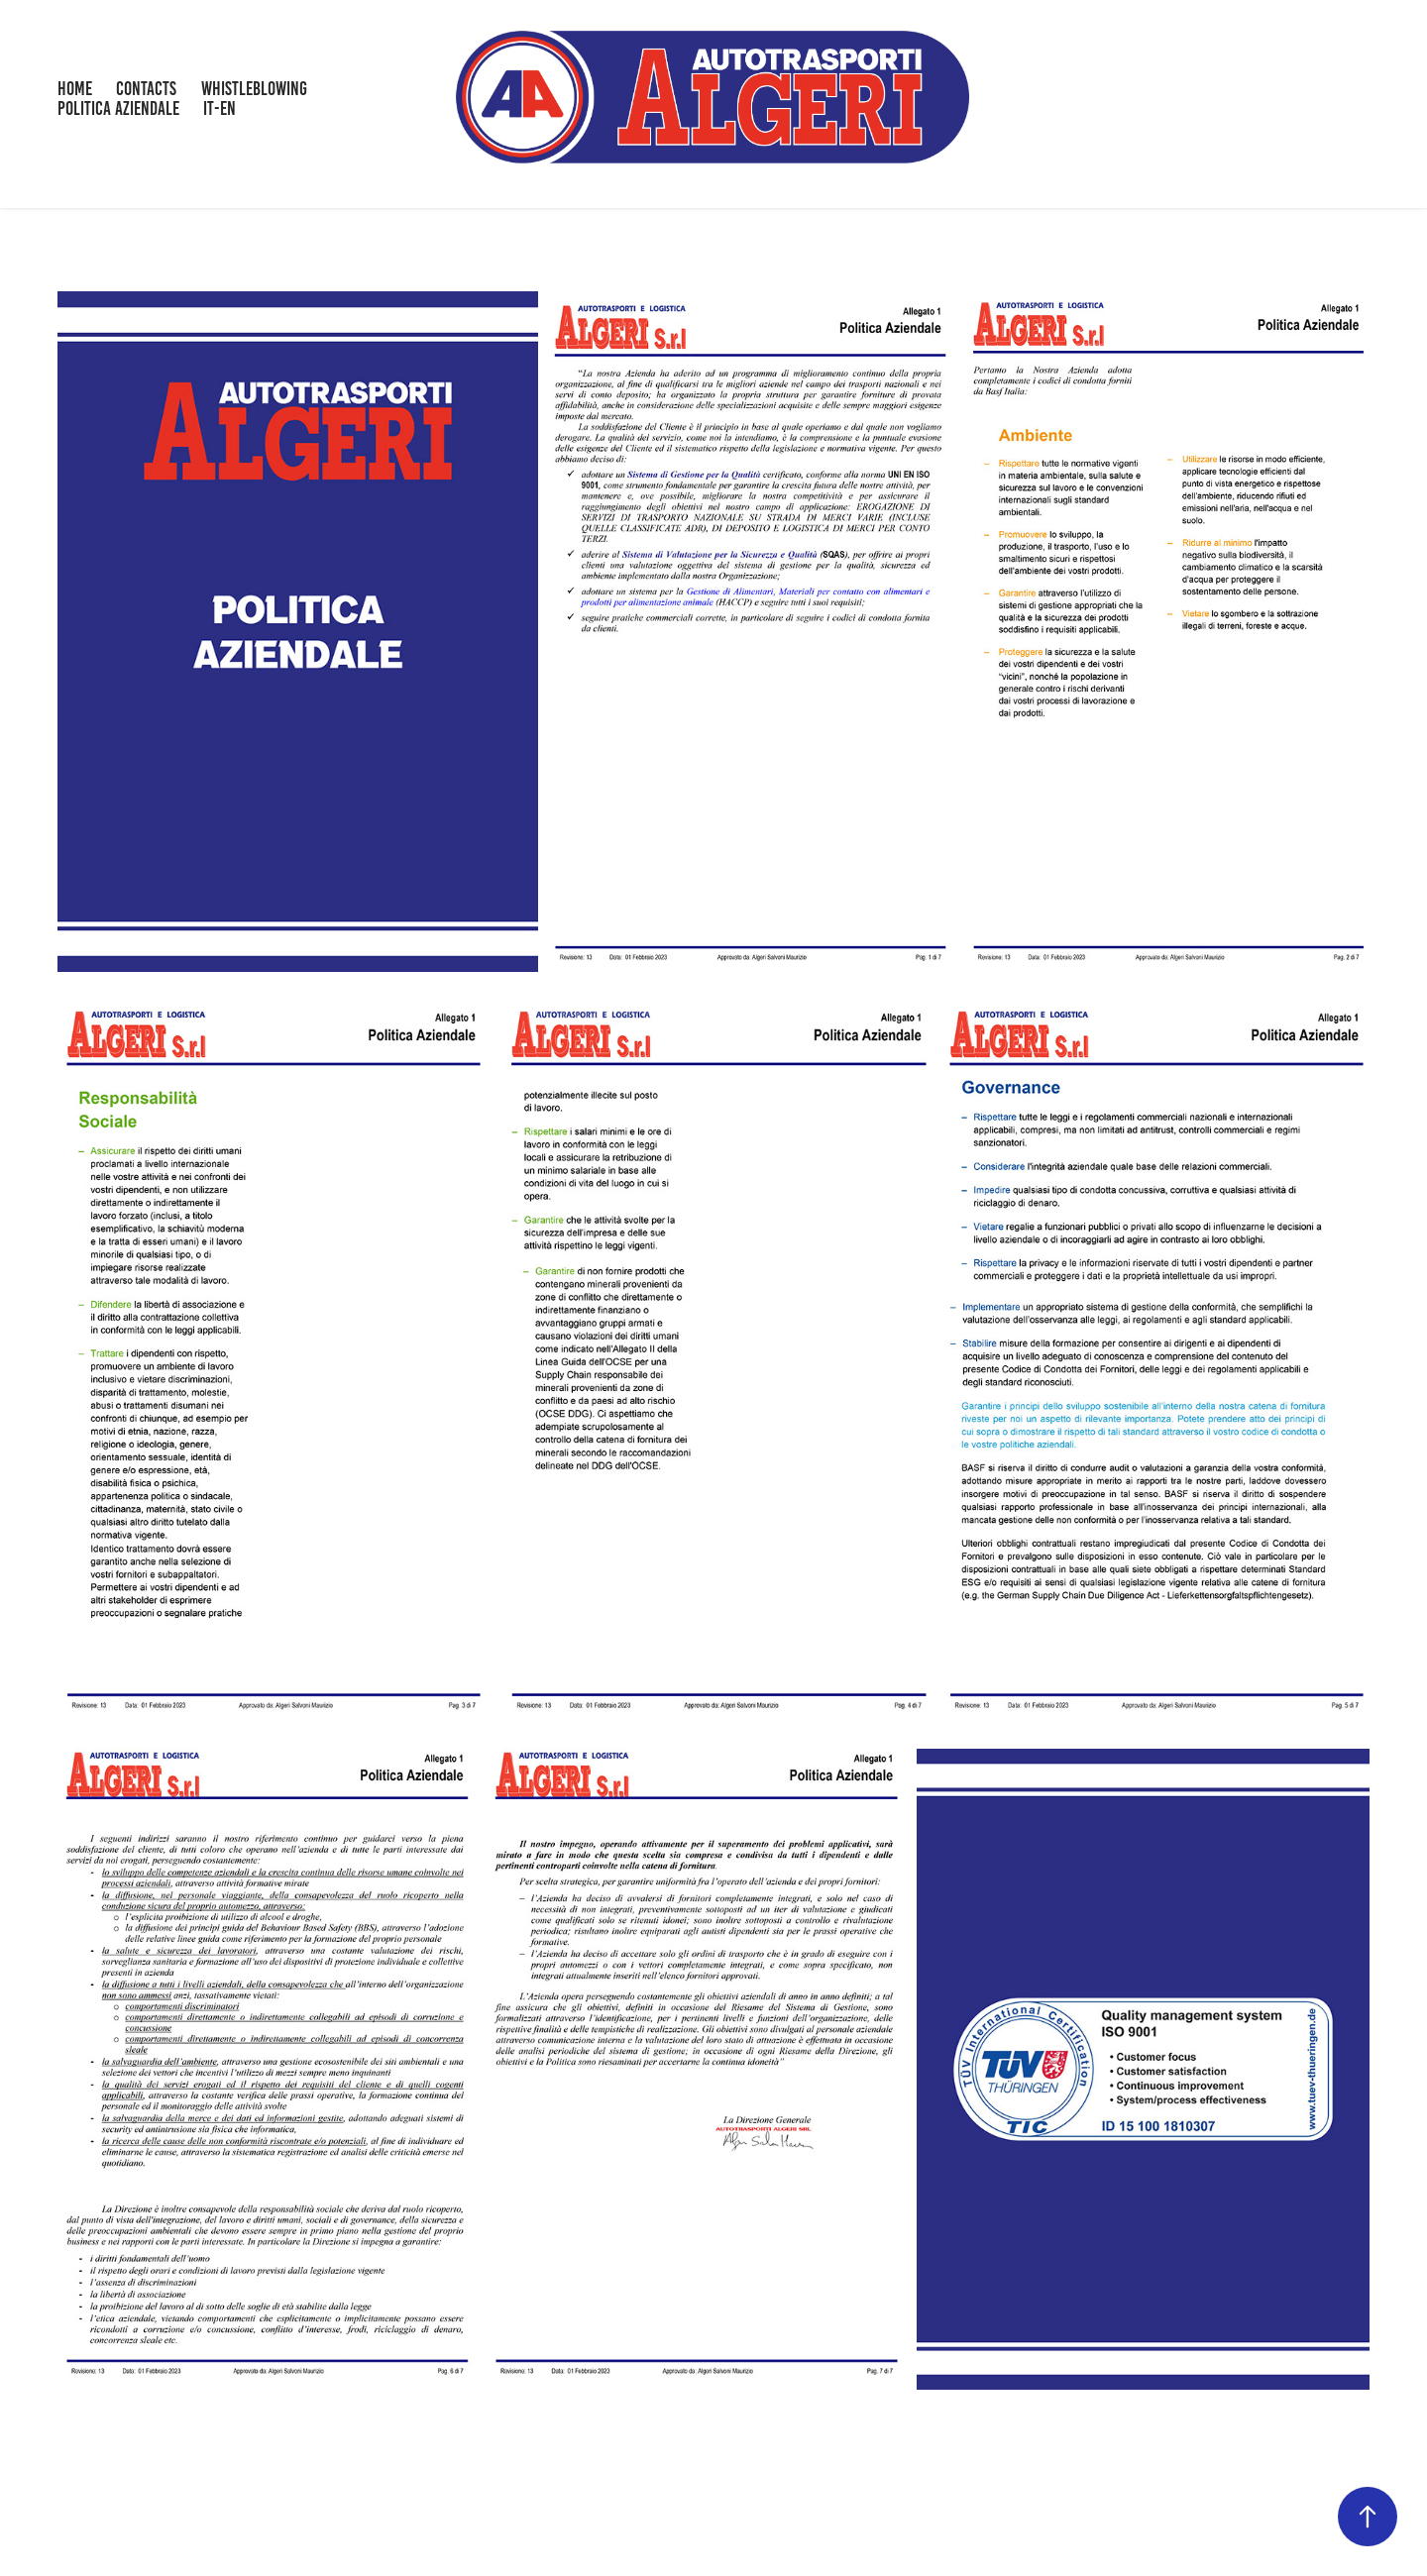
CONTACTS (146, 88)
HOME (74, 88)
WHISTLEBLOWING (254, 88)
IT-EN (219, 108)
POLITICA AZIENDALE (118, 108)
